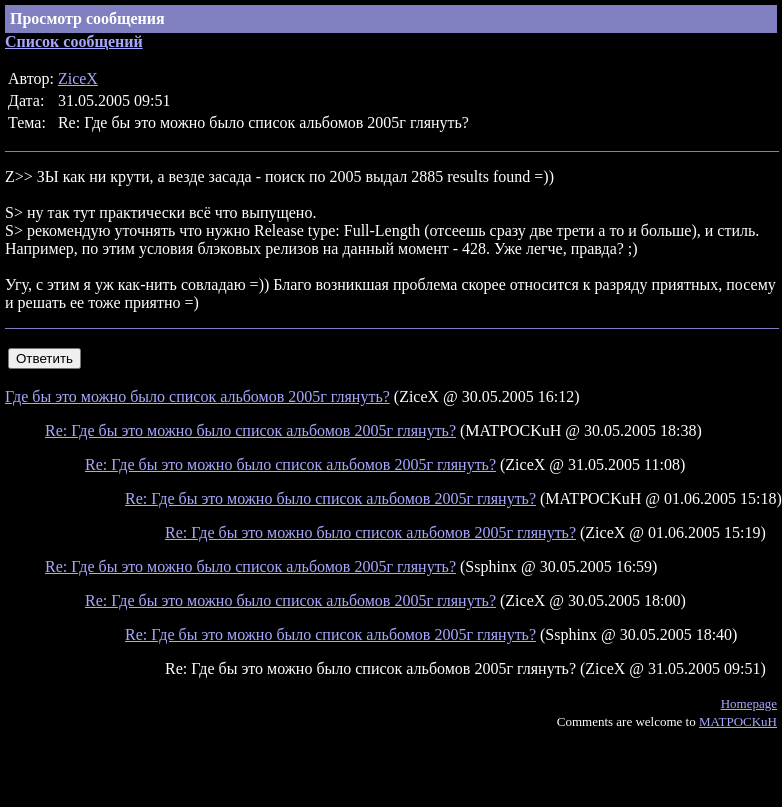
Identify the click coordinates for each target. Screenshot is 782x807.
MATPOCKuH (738, 721)
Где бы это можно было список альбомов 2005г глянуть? (197, 396)
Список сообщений (74, 41)
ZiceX (78, 78)
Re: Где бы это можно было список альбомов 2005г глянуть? (250, 430)
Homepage (749, 703)
